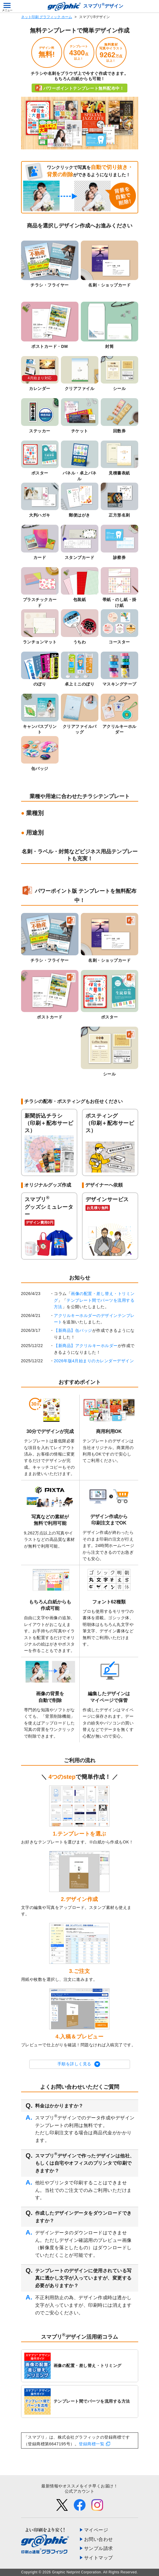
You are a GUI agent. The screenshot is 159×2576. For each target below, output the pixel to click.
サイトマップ (98, 2557)
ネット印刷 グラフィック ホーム (46, 17)
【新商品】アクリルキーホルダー (86, 1345)
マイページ (96, 2529)
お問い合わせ (98, 2539)
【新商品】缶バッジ (73, 1330)
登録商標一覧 (91, 2444)
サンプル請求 (98, 2548)
